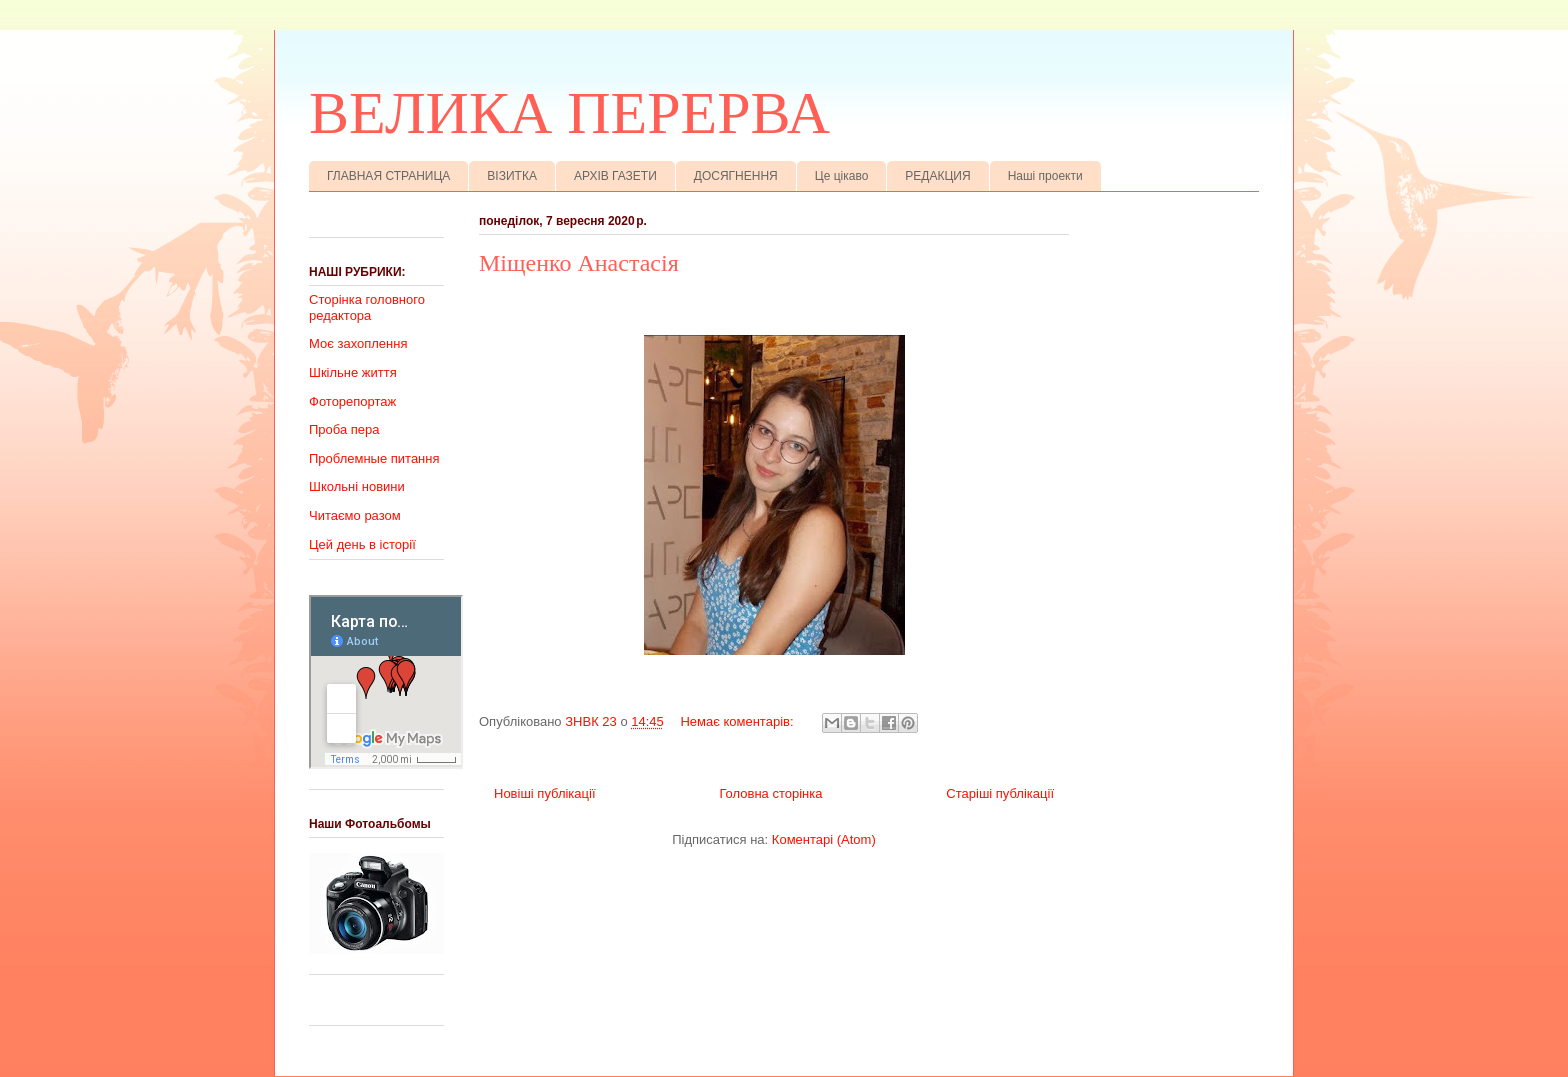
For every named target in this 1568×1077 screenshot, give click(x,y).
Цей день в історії (362, 544)
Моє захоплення (358, 343)
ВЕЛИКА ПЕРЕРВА (569, 113)
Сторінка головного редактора (367, 307)
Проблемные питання (374, 458)
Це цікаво (842, 176)
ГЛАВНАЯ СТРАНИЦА (388, 176)
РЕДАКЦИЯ (937, 176)
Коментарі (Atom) (824, 839)
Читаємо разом (355, 515)
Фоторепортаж (352, 401)
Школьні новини (357, 486)
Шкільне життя (353, 372)
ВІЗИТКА (512, 176)
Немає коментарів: (738, 721)
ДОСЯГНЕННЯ (736, 176)
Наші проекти (1045, 176)
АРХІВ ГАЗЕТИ (615, 176)
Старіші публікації (1000, 793)
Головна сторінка (770, 793)
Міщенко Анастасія (579, 263)
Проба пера (344, 429)
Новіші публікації (545, 793)
